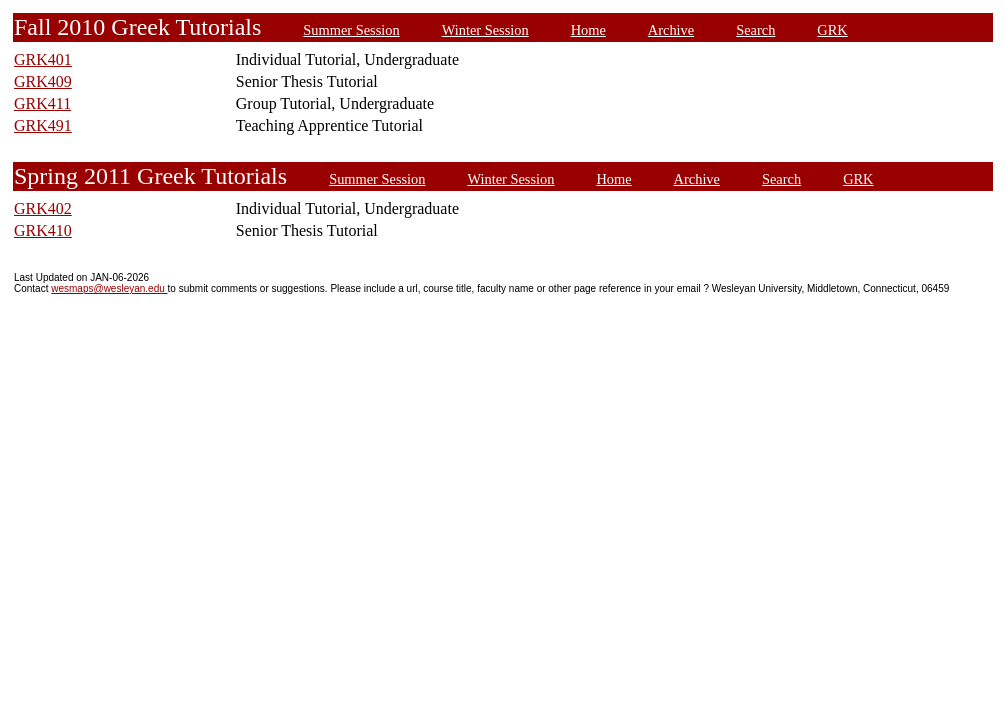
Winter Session (485, 30)
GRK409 (43, 81)
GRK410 (43, 230)
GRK (832, 30)
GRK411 (42, 103)
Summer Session (351, 30)
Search (755, 30)
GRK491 (43, 125)
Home (588, 30)
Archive (671, 30)
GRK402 (43, 208)
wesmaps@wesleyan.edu (109, 288)
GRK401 (43, 59)
